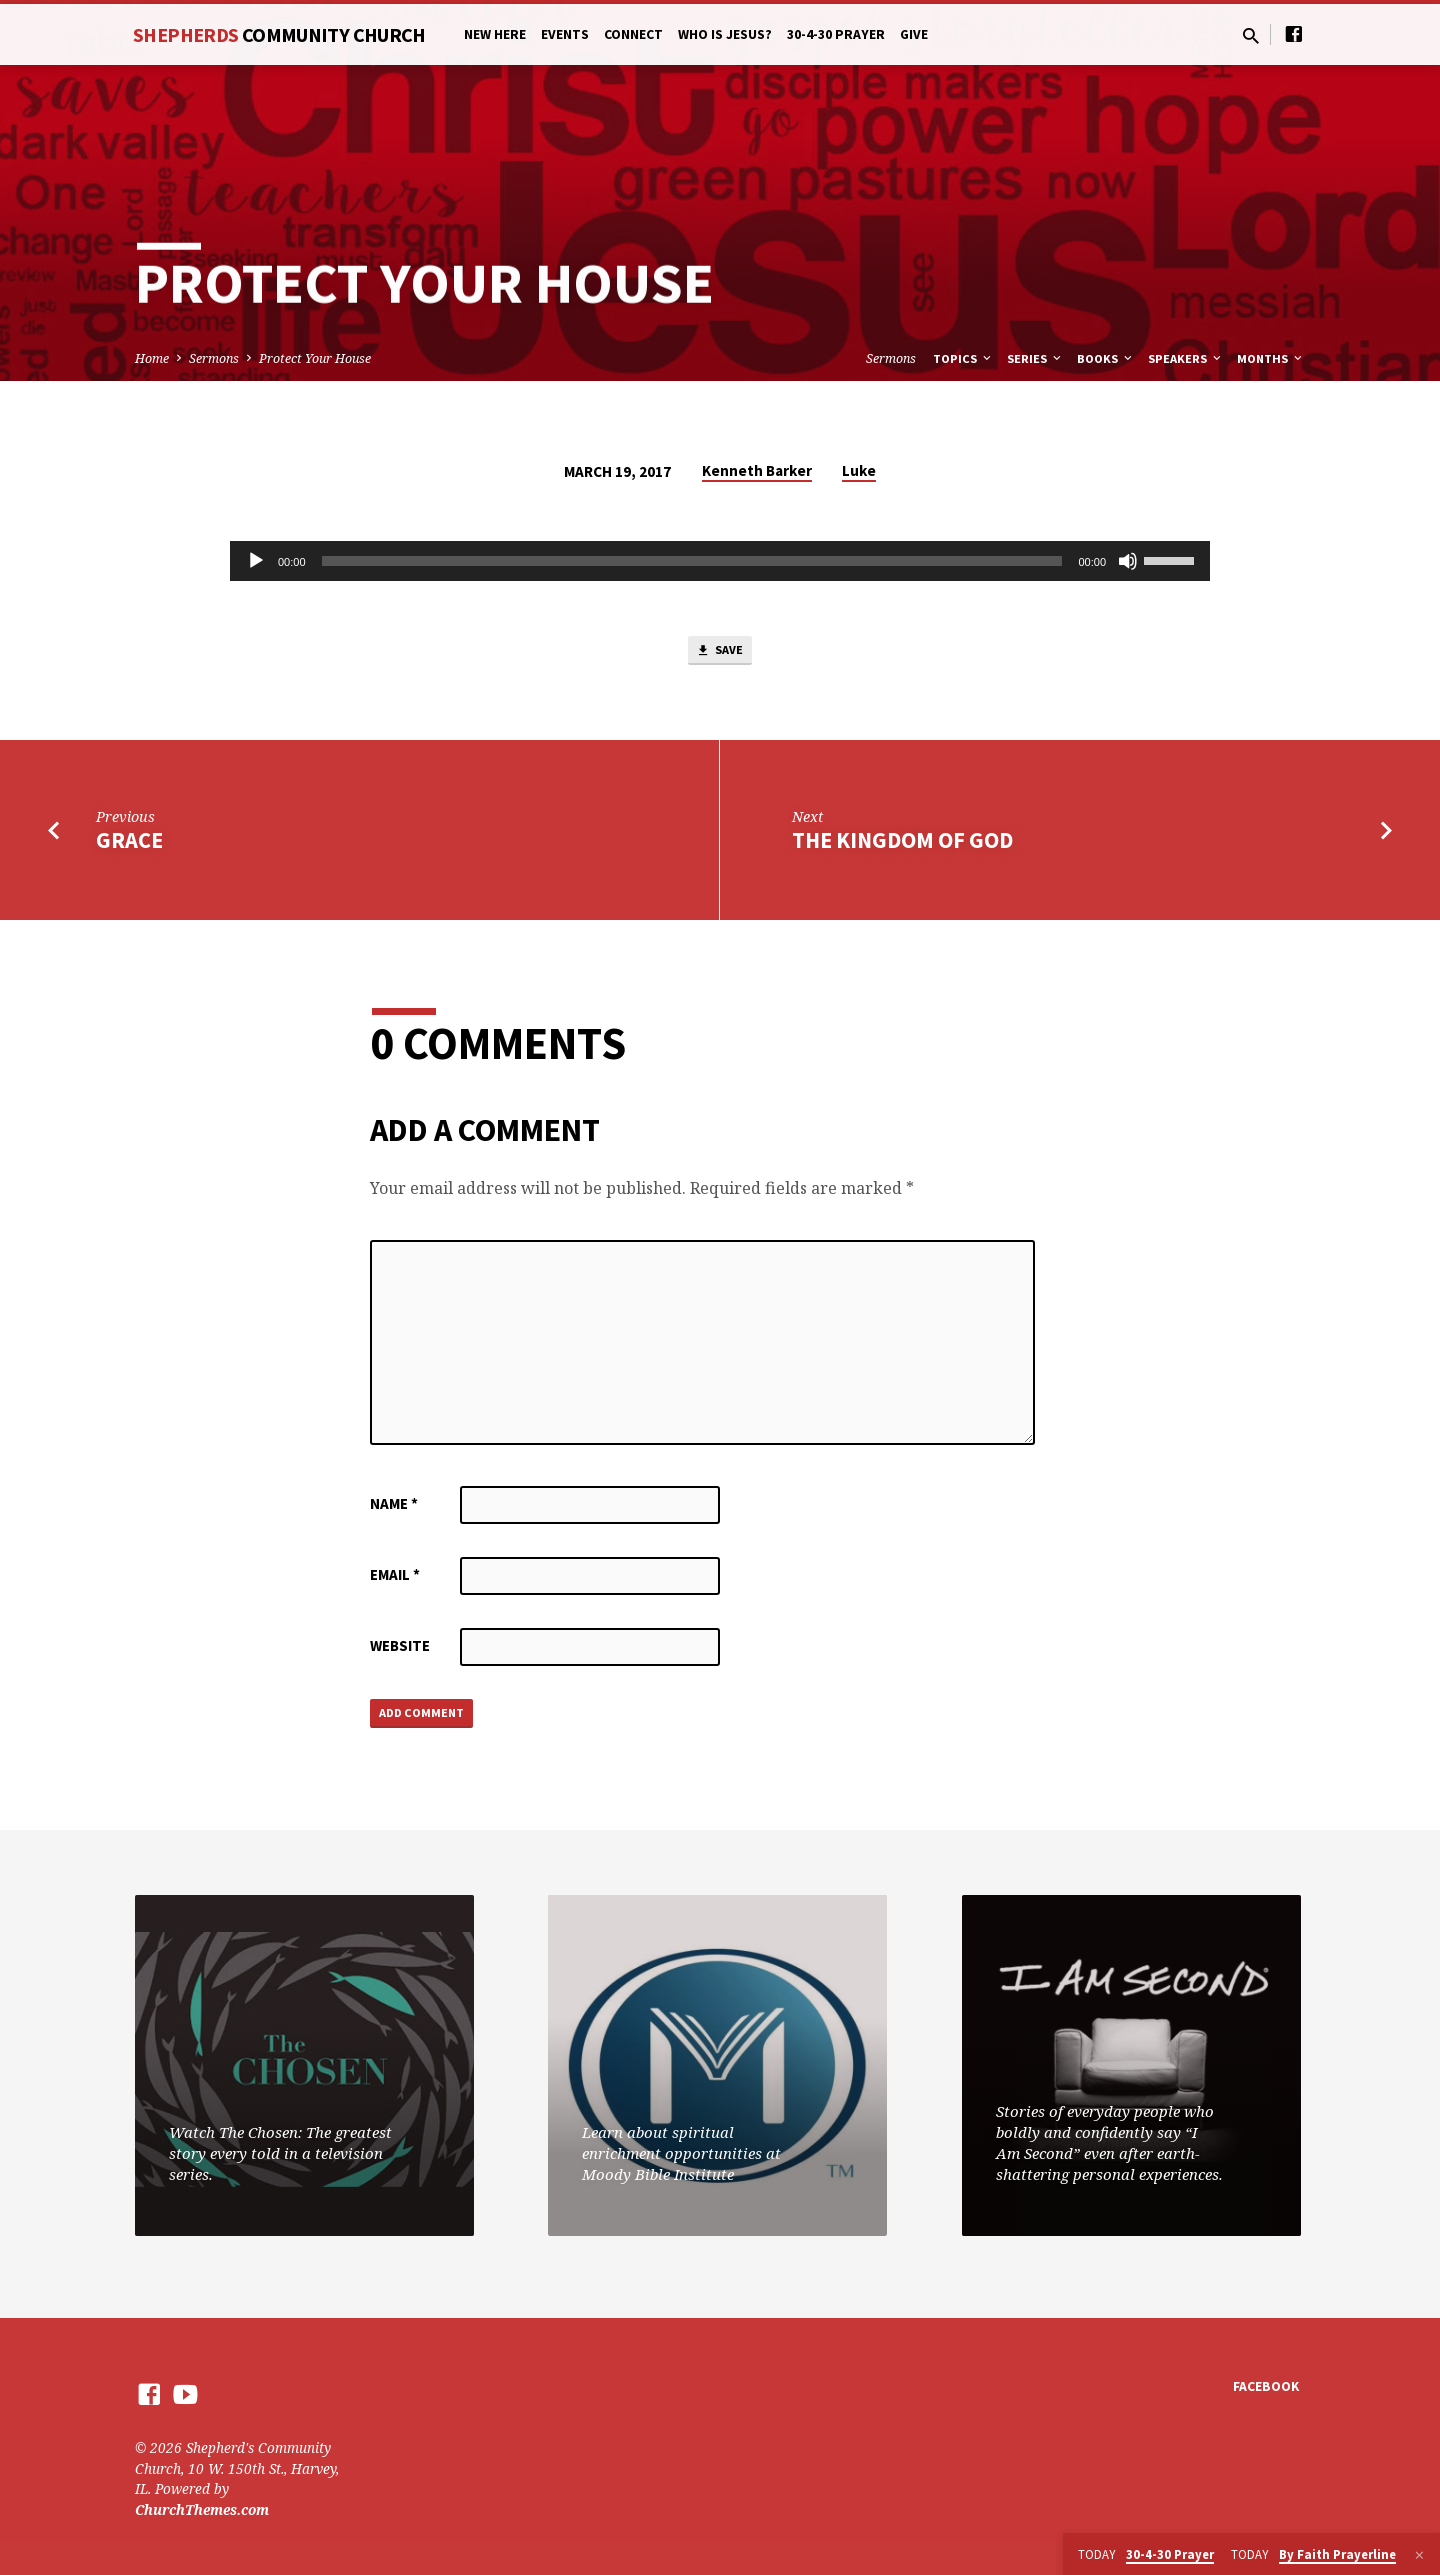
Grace (129, 846)
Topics (963, 358)
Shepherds (279, 34)
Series (1035, 358)
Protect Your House (315, 358)
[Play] (256, 561)
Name (394, 1509)
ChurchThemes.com (202, 2509)
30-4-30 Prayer (836, 34)
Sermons (214, 358)
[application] (720, 561)
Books (1106, 358)
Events (565, 34)
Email (395, 1580)
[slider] (692, 561)
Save (720, 654)
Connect (633, 34)
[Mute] (1128, 561)
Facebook (1266, 2387)
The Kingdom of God (902, 846)
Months (1271, 358)
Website (400, 1651)
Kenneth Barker (757, 470)
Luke (859, 470)
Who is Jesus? (725, 34)
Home (152, 358)
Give (914, 34)
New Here (495, 34)
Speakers (1186, 358)
